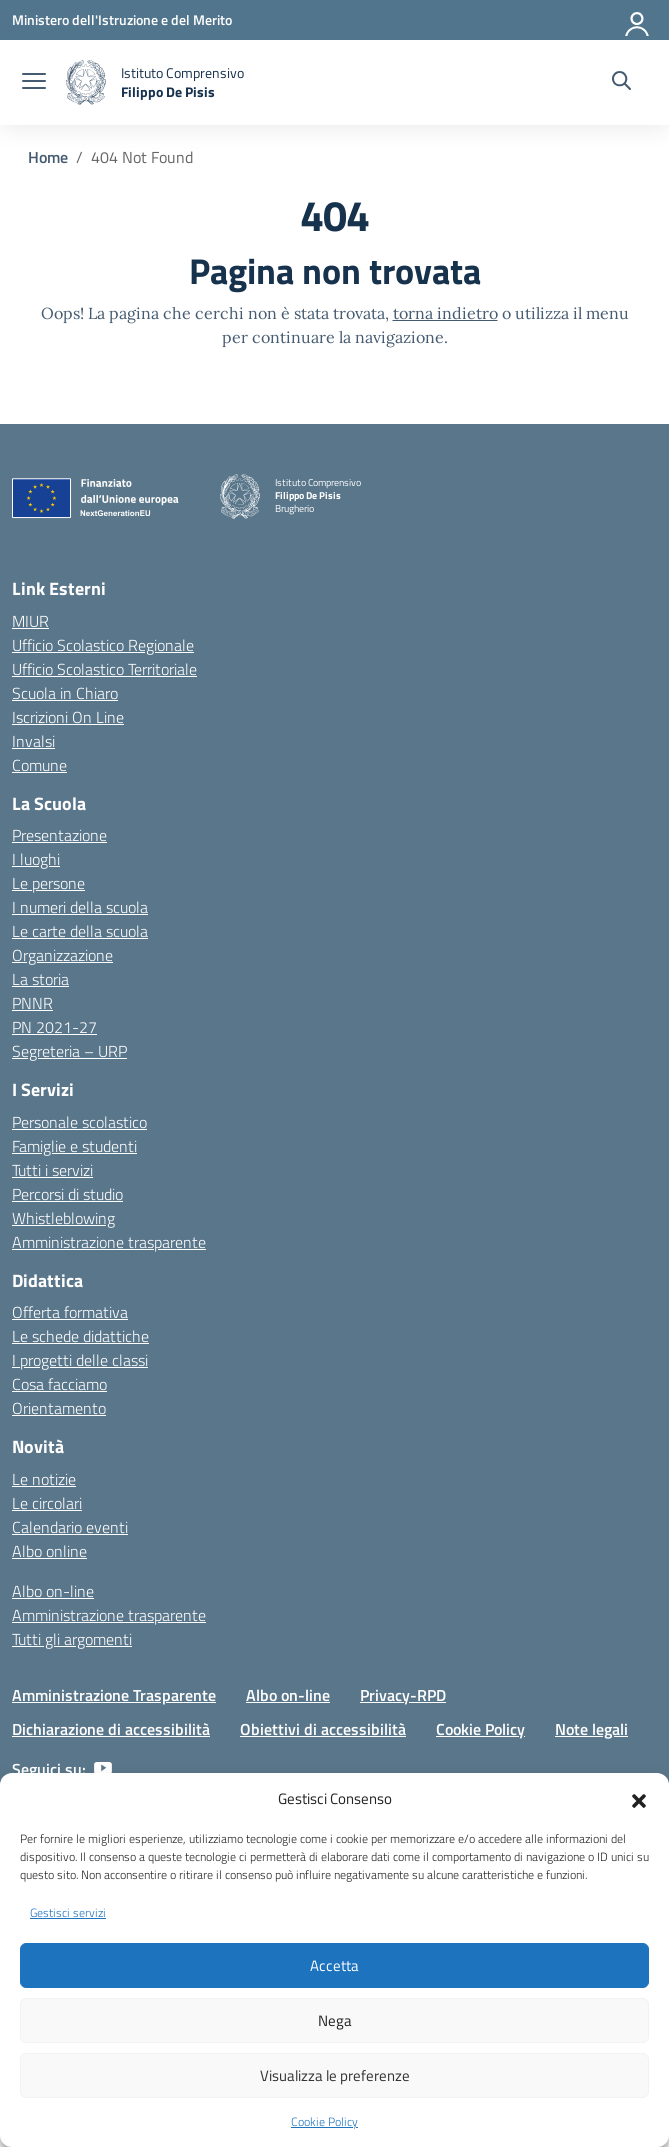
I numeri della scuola (80, 907)
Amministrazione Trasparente (114, 1695)
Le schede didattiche (80, 1336)
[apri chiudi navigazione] (34, 83)
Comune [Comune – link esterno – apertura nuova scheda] (39, 765)
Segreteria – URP (69, 1051)
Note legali (591, 1729)
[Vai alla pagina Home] (48, 157)
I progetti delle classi (80, 1360)
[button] (639, 1799)
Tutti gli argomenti (72, 1639)
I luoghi (36, 859)
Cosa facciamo (59, 1384)
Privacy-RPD (403, 1695)
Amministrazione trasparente (109, 1242)
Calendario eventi (70, 1527)
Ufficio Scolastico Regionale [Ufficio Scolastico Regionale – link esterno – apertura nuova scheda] (103, 645)
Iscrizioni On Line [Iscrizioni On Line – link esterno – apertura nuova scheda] (68, 717)
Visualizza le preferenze (335, 2075)
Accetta (334, 1965)
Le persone (48, 883)
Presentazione (59, 835)
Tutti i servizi (52, 1170)
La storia (40, 979)
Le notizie (44, 1479)
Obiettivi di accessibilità (323, 1729)
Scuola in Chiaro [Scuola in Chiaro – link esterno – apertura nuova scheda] (65, 693)
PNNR (32, 1003)
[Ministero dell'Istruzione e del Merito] (122, 19)
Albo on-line (53, 1591)
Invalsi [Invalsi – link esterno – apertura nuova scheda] (33, 741)
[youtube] (103, 1769)
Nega (335, 2020)
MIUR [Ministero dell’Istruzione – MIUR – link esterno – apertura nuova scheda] (30, 621)
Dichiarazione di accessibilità (111, 1729)
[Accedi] (638, 20)
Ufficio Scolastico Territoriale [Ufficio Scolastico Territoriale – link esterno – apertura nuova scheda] (104, 669)
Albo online (49, 1551)
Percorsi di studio (67, 1194)
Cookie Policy (324, 2121)
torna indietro (445, 313)
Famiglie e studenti (74, 1146)
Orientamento (59, 1408)
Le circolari (47, 1503)
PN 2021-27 (54, 1027)
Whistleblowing (63, 1218)
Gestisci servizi (68, 1912)
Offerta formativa (70, 1312)
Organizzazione (62, 955)
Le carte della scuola (80, 931)
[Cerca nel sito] (621, 83)
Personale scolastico (79, 1122)
